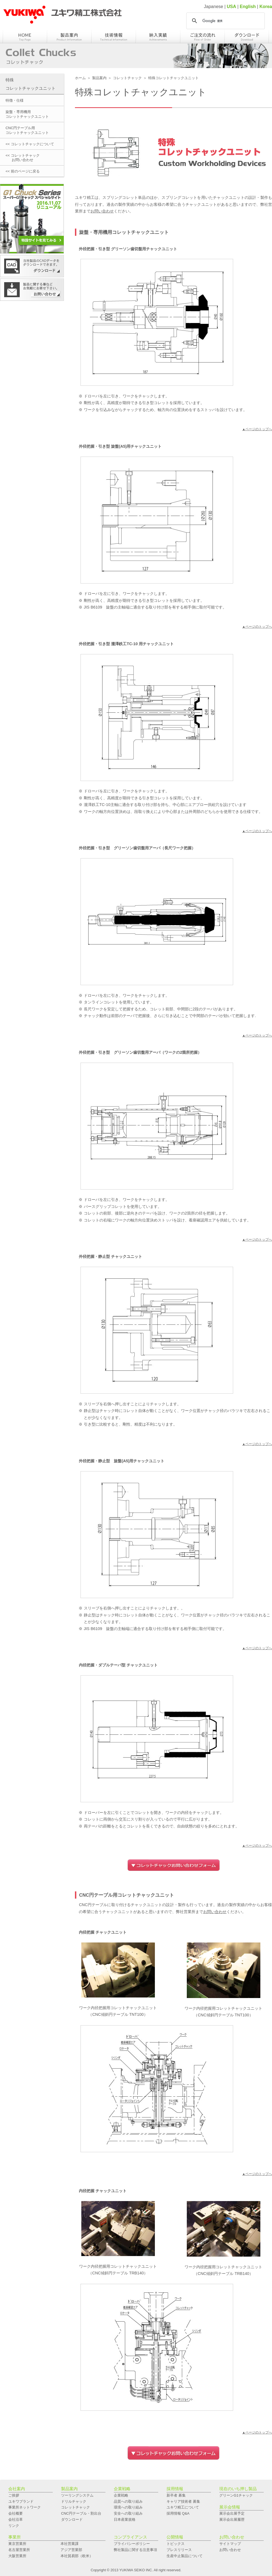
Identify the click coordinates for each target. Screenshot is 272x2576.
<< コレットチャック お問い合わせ (23, 157)
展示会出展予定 (232, 2513)
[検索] (224, 20)
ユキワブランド (21, 2501)
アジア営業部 (71, 2550)
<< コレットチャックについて (30, 144)
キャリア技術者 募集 (183, 2501)
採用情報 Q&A (178, 2513)
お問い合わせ (102, 211)
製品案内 (99, 78)
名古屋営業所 (19, 2550)
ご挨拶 (13, 2495)
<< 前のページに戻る (23, 171)
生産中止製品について (185, 2556)
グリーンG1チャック (236, 2495)
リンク (13, 2526)
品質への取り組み (128, 2501)
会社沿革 (15, 2519)
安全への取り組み (128, 2513)
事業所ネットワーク (24, 2507)
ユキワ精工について (183, 2507)
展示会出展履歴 (232, 2519)
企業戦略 (121, 2495)
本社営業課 (70, 2544)
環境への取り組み (128, 2507)
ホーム (80, 78)
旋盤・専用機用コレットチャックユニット (27, 114)
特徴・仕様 (15, 100)
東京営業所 (17, 2544)
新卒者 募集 (176, 2495)
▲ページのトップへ (257, 429)
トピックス (176, 2544)
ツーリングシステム (77, 2495)
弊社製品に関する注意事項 (135, 2550)
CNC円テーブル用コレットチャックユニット (27, 130)
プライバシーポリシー (132, 2544)
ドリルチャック (73, 2501)
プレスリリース (179, 2550)
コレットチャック (127, 78)
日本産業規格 (124, 2519)
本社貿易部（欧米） (77, 2556)
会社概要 (15, 2513)
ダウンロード (72, 2519)
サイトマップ (230, 2544)
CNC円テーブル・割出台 (81, 2513)
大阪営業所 (17, 2556)
